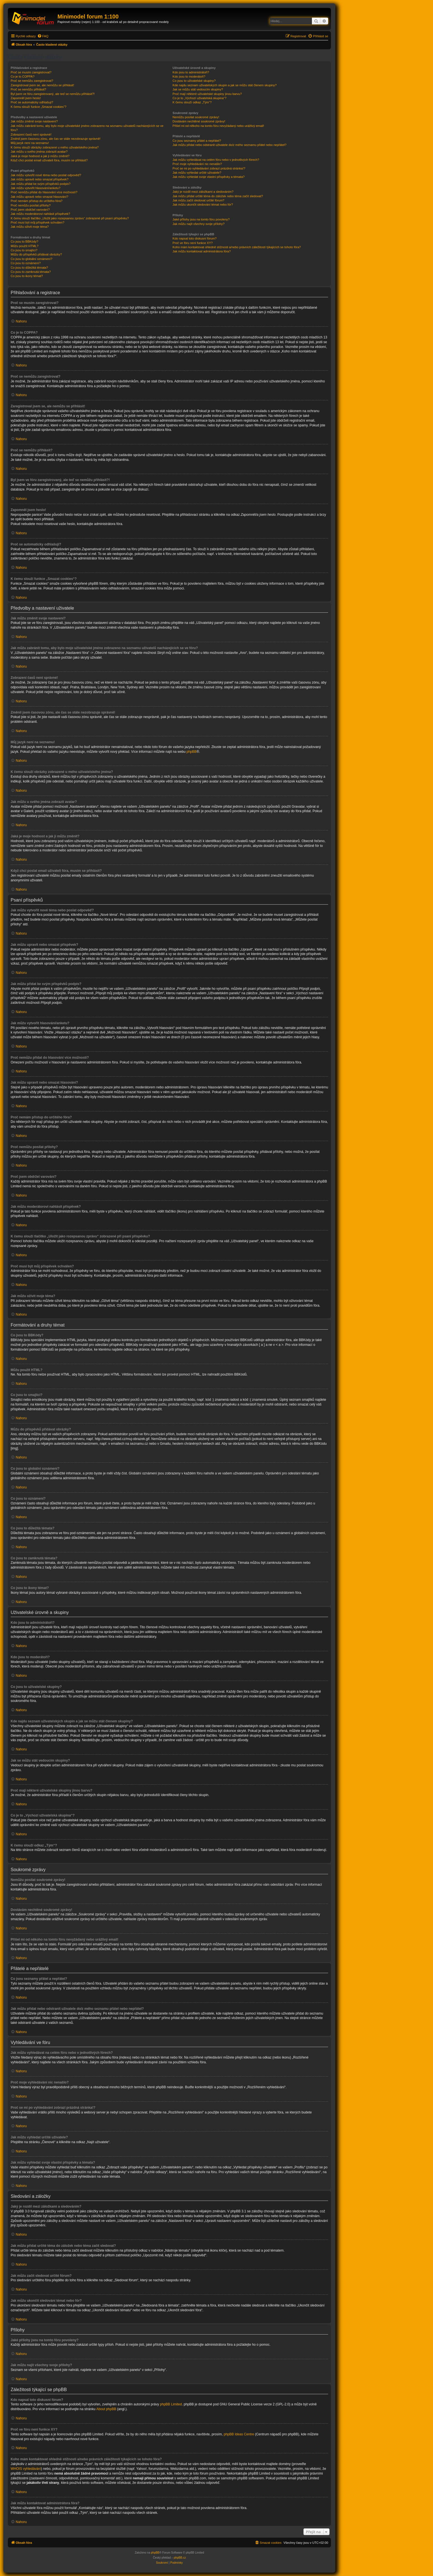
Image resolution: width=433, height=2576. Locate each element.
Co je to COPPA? (22, 76)
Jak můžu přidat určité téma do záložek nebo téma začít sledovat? (217, 196)
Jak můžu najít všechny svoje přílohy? (198, 224)
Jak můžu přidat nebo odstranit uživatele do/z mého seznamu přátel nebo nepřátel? (229, 145)
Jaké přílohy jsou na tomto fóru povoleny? (201, 219)
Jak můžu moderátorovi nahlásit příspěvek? (40, 213)
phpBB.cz (180, 2557)
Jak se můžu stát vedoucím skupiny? (197, 89)
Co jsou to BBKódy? (24, 241)
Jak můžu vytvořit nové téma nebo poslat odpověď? (46, 175)
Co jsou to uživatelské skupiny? (193, 80)
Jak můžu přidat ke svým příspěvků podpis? (40, 183)
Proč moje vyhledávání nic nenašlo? (197, 164)
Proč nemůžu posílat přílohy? (30, 205)
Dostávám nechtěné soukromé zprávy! (198, 121)
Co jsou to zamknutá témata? (31, 271)
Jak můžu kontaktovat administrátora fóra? (201, 251)
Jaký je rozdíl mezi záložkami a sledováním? (202, 191)
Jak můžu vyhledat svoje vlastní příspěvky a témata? (208, 176)
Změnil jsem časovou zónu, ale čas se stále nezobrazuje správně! (55, 138)
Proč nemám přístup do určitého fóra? (37, 201)
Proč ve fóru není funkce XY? (192, 243)
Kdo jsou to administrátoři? (190, 72)
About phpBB (106, 2409)
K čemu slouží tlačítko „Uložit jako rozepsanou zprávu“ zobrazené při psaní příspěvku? (70, 218)
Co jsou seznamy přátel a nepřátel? (196, 140)
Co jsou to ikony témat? (27, 276)
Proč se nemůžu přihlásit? (28, 89)
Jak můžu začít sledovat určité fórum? (198, 200)
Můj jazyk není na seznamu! (30, 143)
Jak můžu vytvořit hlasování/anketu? (35, 188)
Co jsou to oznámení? (26, 263)
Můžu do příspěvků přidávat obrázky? (36, 254)
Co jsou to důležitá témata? (29, 267)
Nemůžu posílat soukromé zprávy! (195, 117)
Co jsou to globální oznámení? (31, 259)
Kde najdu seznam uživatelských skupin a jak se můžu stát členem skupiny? (224, 85)
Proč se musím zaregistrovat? (31, 72)
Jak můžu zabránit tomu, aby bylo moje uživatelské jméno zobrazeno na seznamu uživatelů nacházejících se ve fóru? (87, 128)
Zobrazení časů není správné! (31, 134)
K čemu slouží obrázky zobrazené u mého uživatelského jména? (55, 147)
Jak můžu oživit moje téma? (30, 226)
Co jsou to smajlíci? (24, 250)
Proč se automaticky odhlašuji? (32, 102)
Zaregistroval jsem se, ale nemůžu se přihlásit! (42, 85)
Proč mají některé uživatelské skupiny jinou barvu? (207, 94)
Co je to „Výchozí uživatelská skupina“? (199, 98)
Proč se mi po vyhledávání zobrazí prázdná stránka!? (208, 168)
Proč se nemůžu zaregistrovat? (32, 80)
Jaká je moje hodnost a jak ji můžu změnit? (40, 156)
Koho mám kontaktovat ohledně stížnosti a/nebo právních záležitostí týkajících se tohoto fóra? (236, 247)
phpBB (191, 752)
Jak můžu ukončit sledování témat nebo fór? (202, 204)
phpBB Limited (171, 2404)
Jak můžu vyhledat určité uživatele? (196, 172)
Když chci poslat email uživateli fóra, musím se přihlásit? (49, 160)
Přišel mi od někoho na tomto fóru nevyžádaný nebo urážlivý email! (218, 125)
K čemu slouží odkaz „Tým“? (191, 102)
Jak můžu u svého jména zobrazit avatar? (39, 151)
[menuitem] (43, 36)
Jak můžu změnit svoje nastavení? (34, 121)
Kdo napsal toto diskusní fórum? (194, 238)
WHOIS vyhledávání (26, 2469)
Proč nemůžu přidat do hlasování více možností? (44, 192)
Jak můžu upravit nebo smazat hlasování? (39, 196)
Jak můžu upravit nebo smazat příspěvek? (39, 179)
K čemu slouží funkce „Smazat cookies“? (38, 106)
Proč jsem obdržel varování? (30, 209)
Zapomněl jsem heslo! (26, 98)
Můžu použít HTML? (24, 246)
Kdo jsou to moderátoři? (188, 76)
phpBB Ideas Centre (239, 2434)
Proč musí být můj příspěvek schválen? (37, 222)
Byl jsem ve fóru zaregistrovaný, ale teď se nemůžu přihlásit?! (53, 94)
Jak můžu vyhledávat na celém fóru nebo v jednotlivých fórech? (215, 159)
